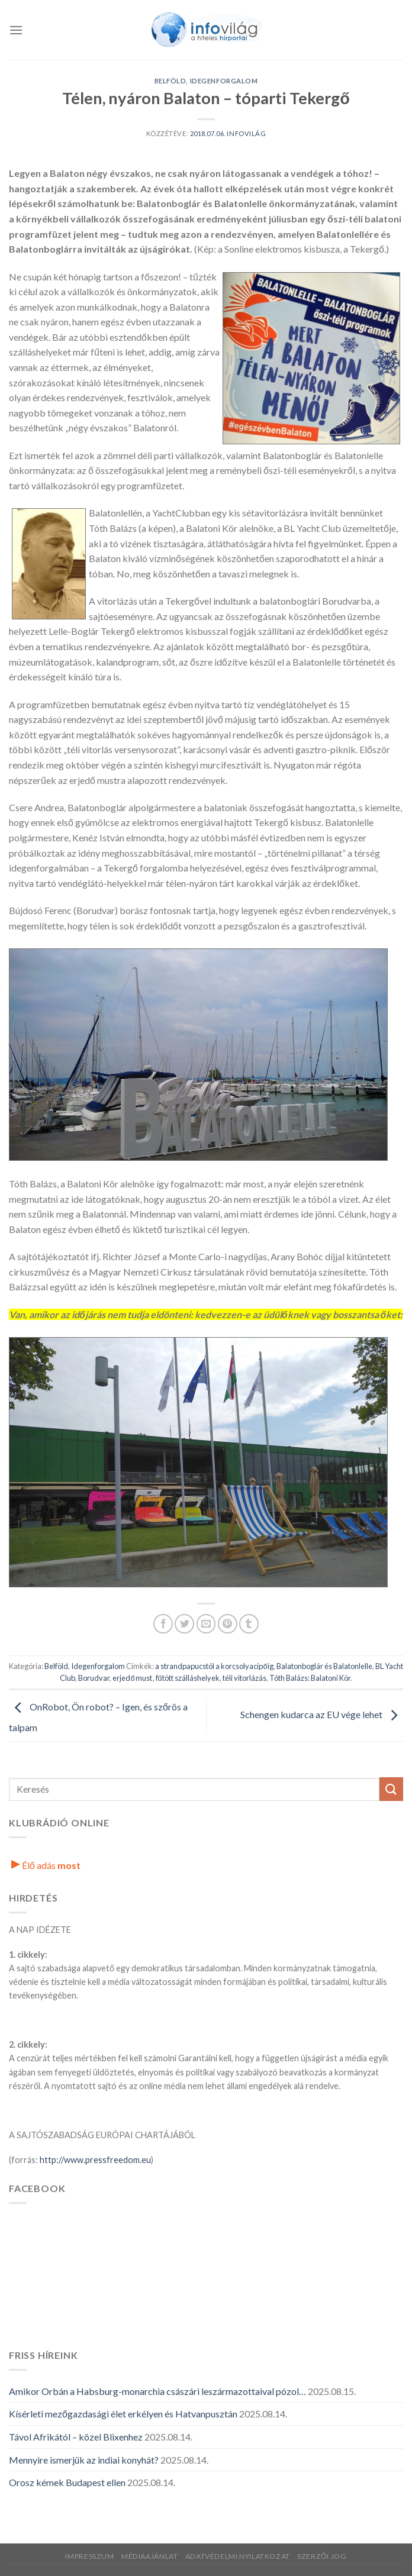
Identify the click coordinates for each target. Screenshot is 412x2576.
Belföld (170, 81)
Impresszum (89, 2556)
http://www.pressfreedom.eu (95, 2160)
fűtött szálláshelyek (188, 1678)
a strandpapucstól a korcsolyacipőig (214, 1666)
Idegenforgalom (224, 81)
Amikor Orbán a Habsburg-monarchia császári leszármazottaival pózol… (157, 2391)
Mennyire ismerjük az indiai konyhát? (84, 2459)
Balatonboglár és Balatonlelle (324, 1666)
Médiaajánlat (149, 2556)
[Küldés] (391, 1788)
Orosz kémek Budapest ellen (67, 2482)
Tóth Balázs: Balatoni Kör (309, 1678)
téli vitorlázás (244, 1678)
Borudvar (94, 1678)
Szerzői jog (321, 2556)
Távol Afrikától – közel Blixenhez (76, 2436)
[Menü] (16, 29)
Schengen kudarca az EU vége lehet (321, 1714)
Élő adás (46, 1865)
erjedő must (132, 1678)
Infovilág (246, 133)
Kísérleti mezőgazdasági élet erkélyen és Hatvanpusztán (123, 2413)
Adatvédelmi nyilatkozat (237, 2556)
